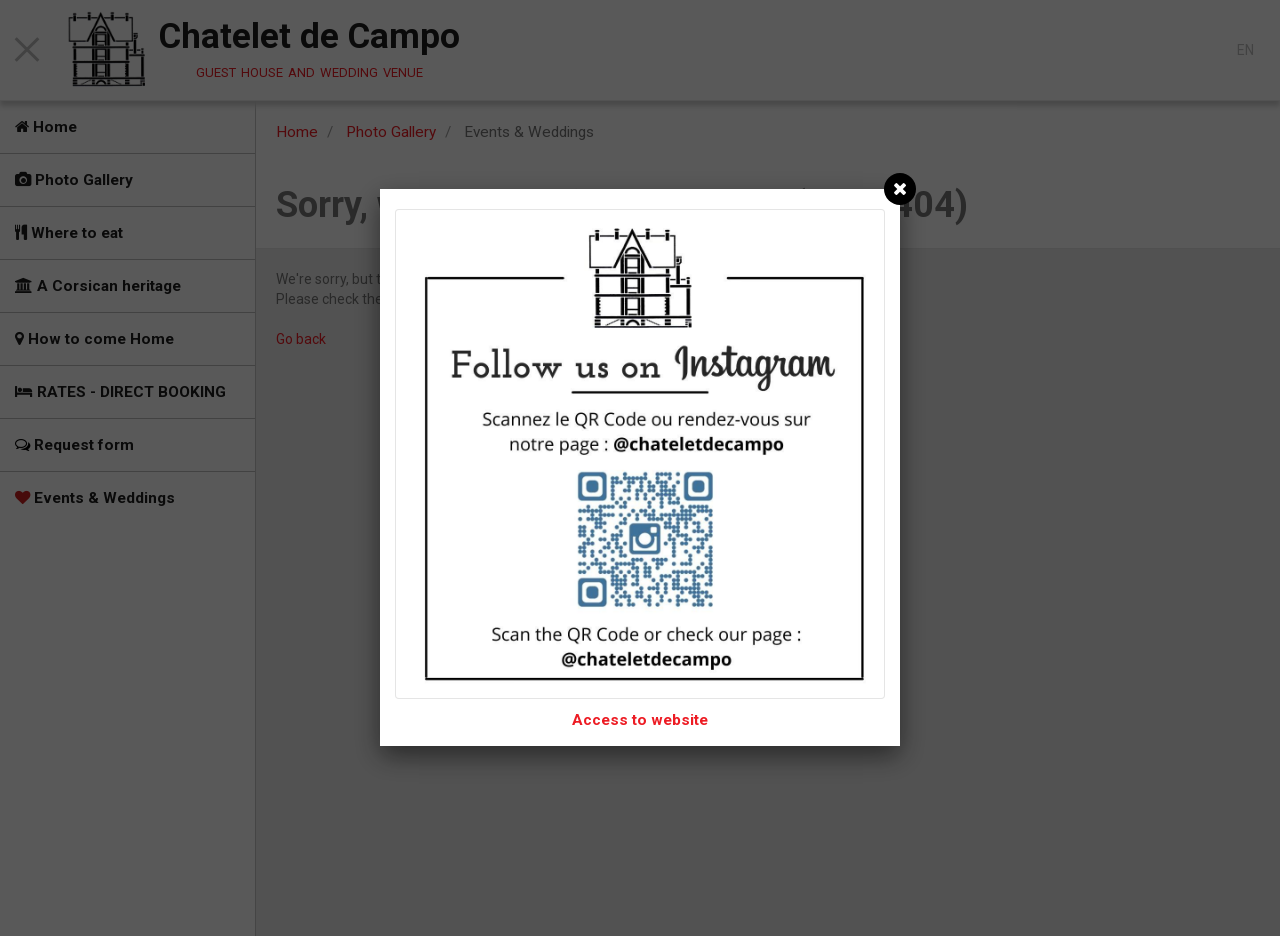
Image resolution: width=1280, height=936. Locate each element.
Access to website (640, 720)
